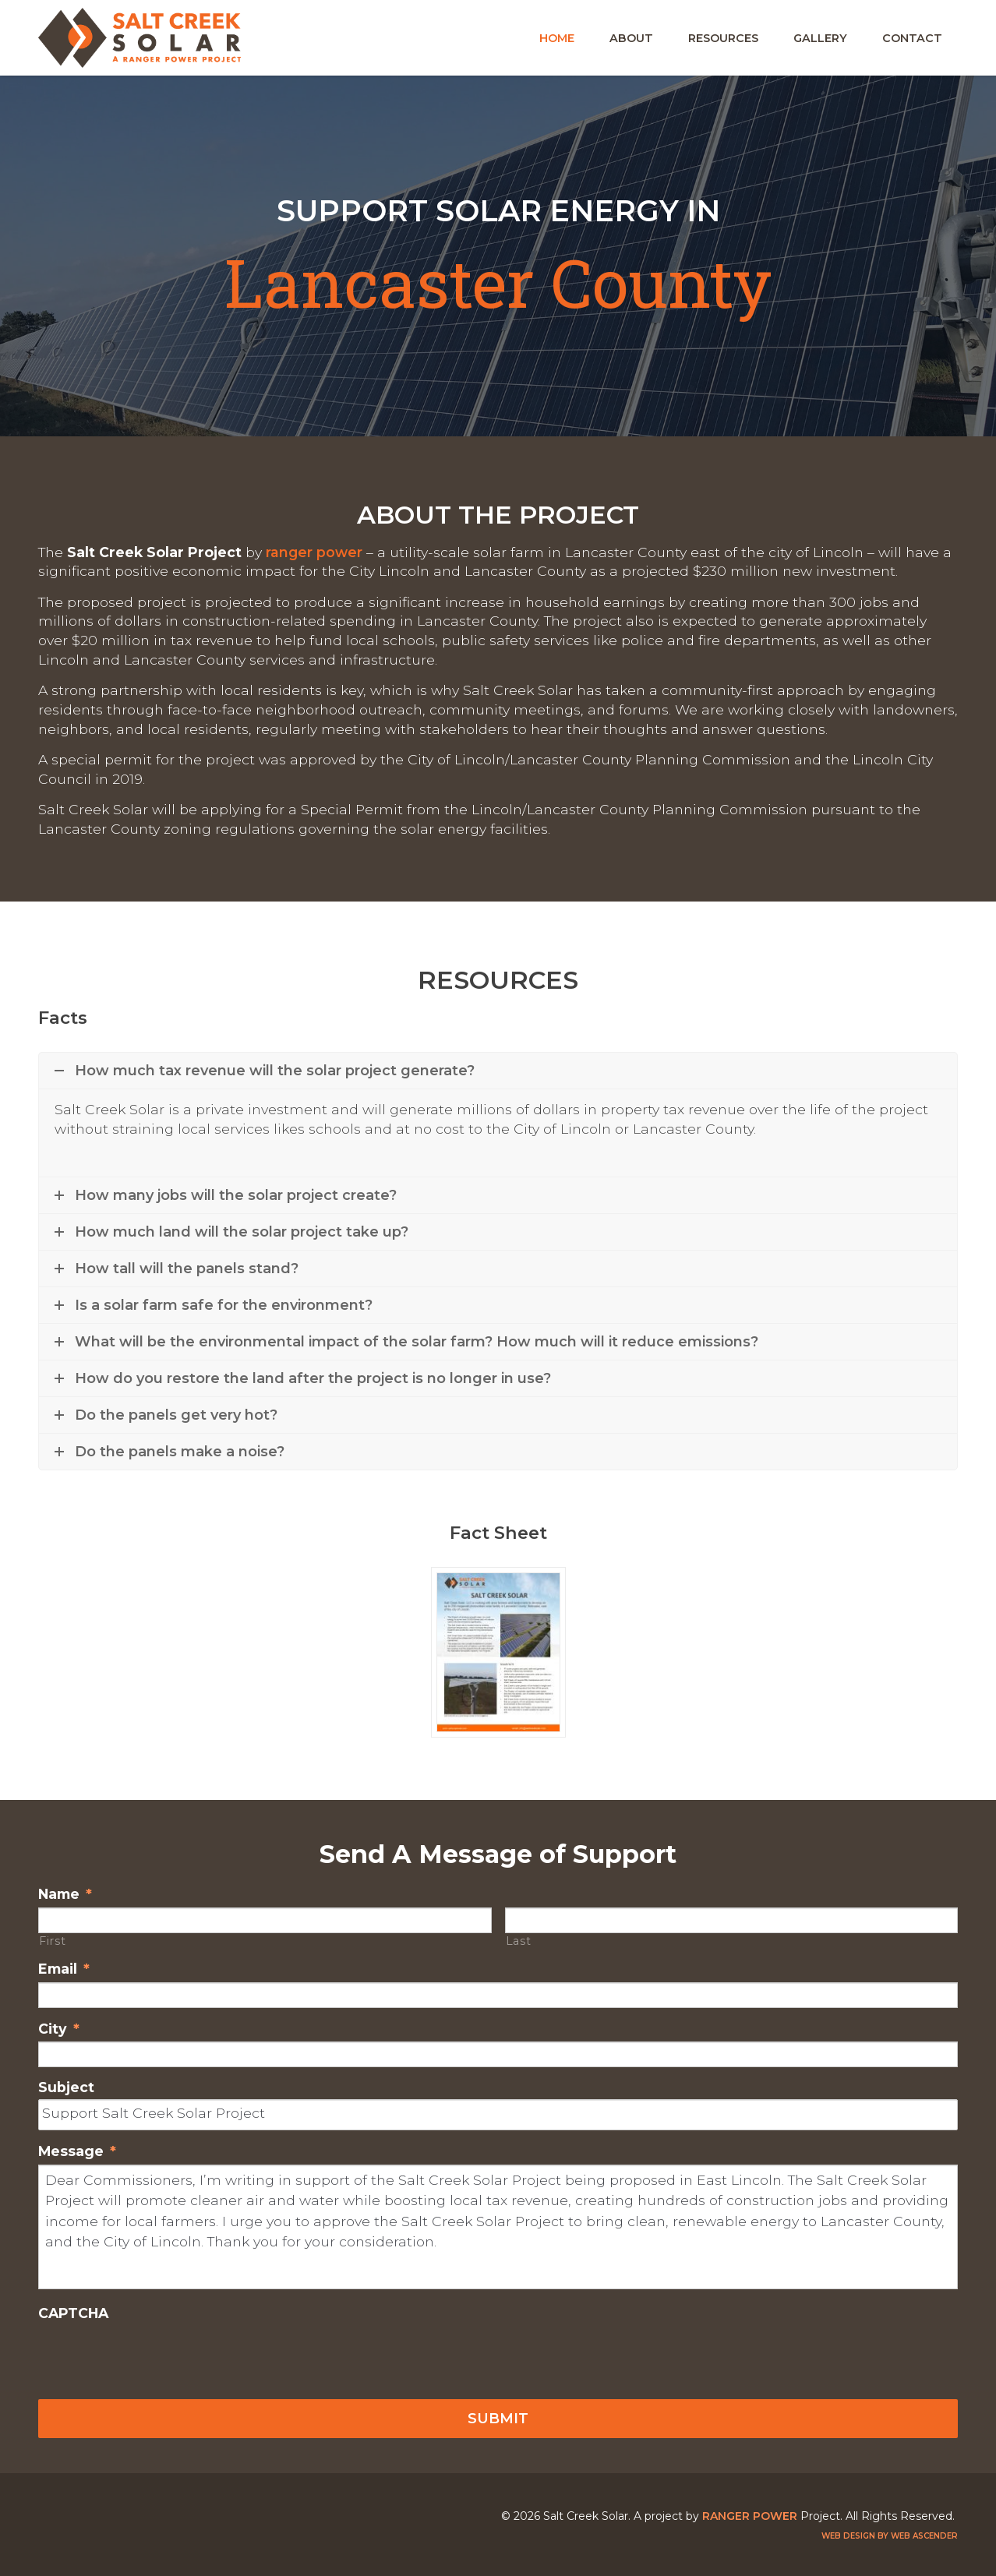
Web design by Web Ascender (889, 2536)
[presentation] (156, 2357)
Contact (912, 38)
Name (65, 1894)
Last (519, 1941)
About (631, 38)
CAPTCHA (73, 2313)
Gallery (820, 38)
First (52, 1941)
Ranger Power (314, 552)
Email (64, 1968)
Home (556, 38)
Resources (723, 38)
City (58, 2028)
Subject (66, 2087)
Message (77, 2151)
